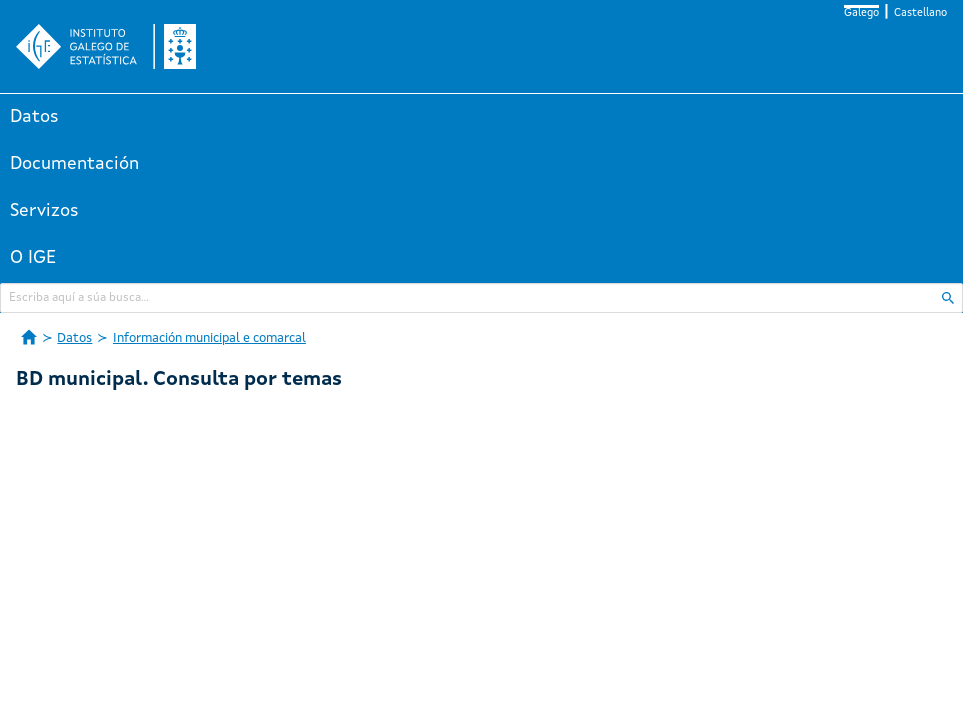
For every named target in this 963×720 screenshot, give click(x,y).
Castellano (920, 13)
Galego (861, 13)
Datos (34, 117)
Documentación (74, 164)
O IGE (33, 258)
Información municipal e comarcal (209, 338)
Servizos (44, 211)
